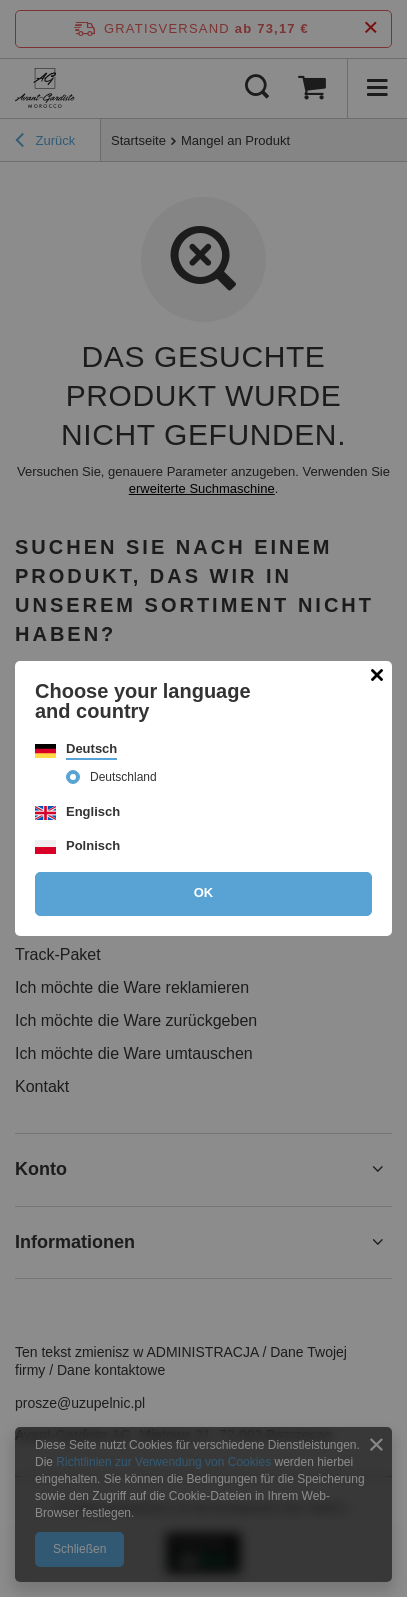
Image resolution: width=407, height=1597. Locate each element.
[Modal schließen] (377, 676)
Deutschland (123, 777)
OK (204, 892)
